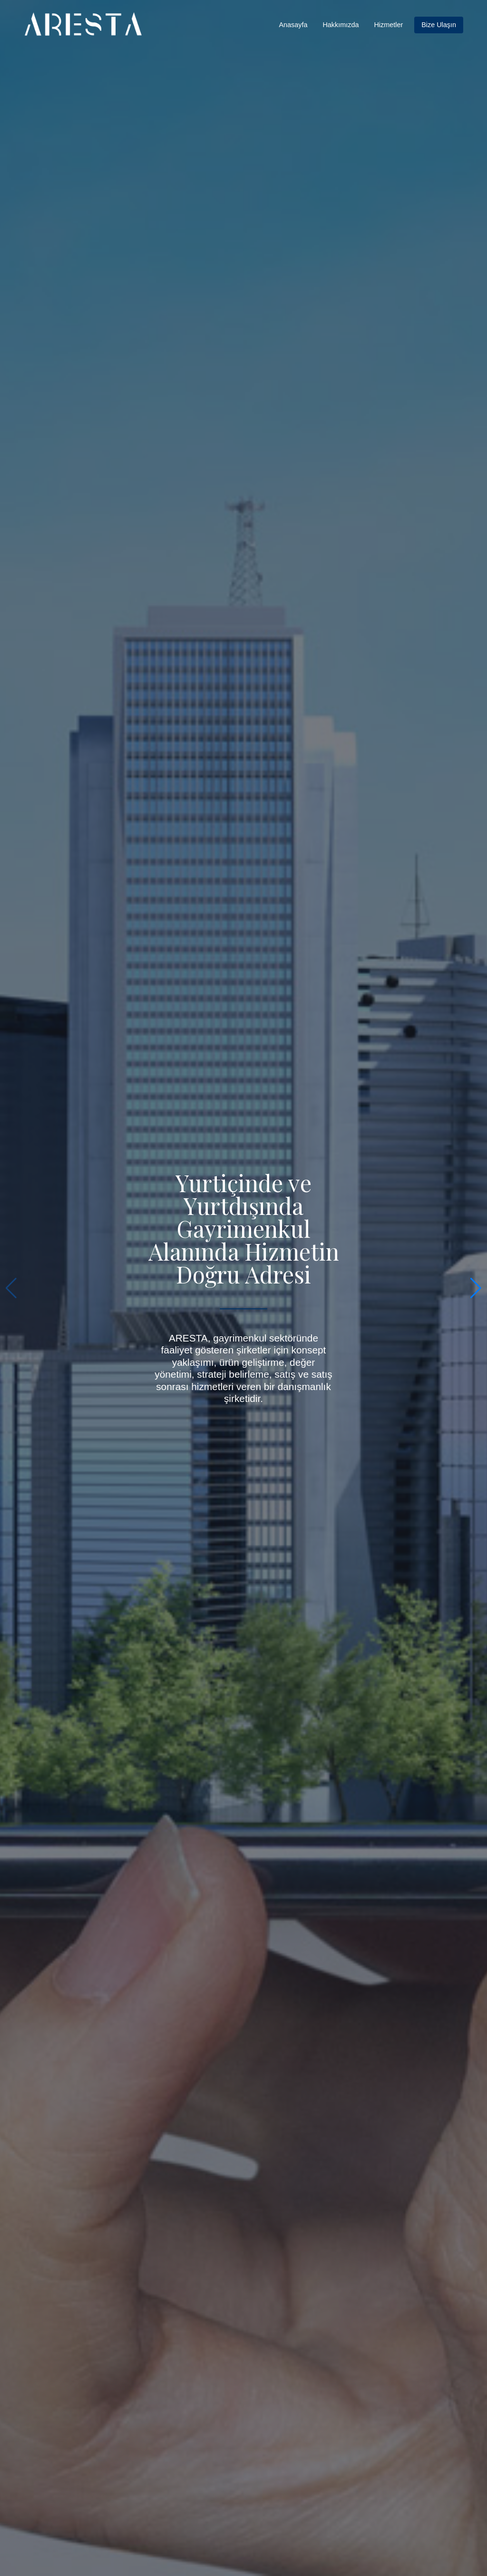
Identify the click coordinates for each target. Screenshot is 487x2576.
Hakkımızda (340, 25)
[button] (475, 1288)
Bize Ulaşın (438, 25)
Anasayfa (293, 25)
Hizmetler (388, 25)
